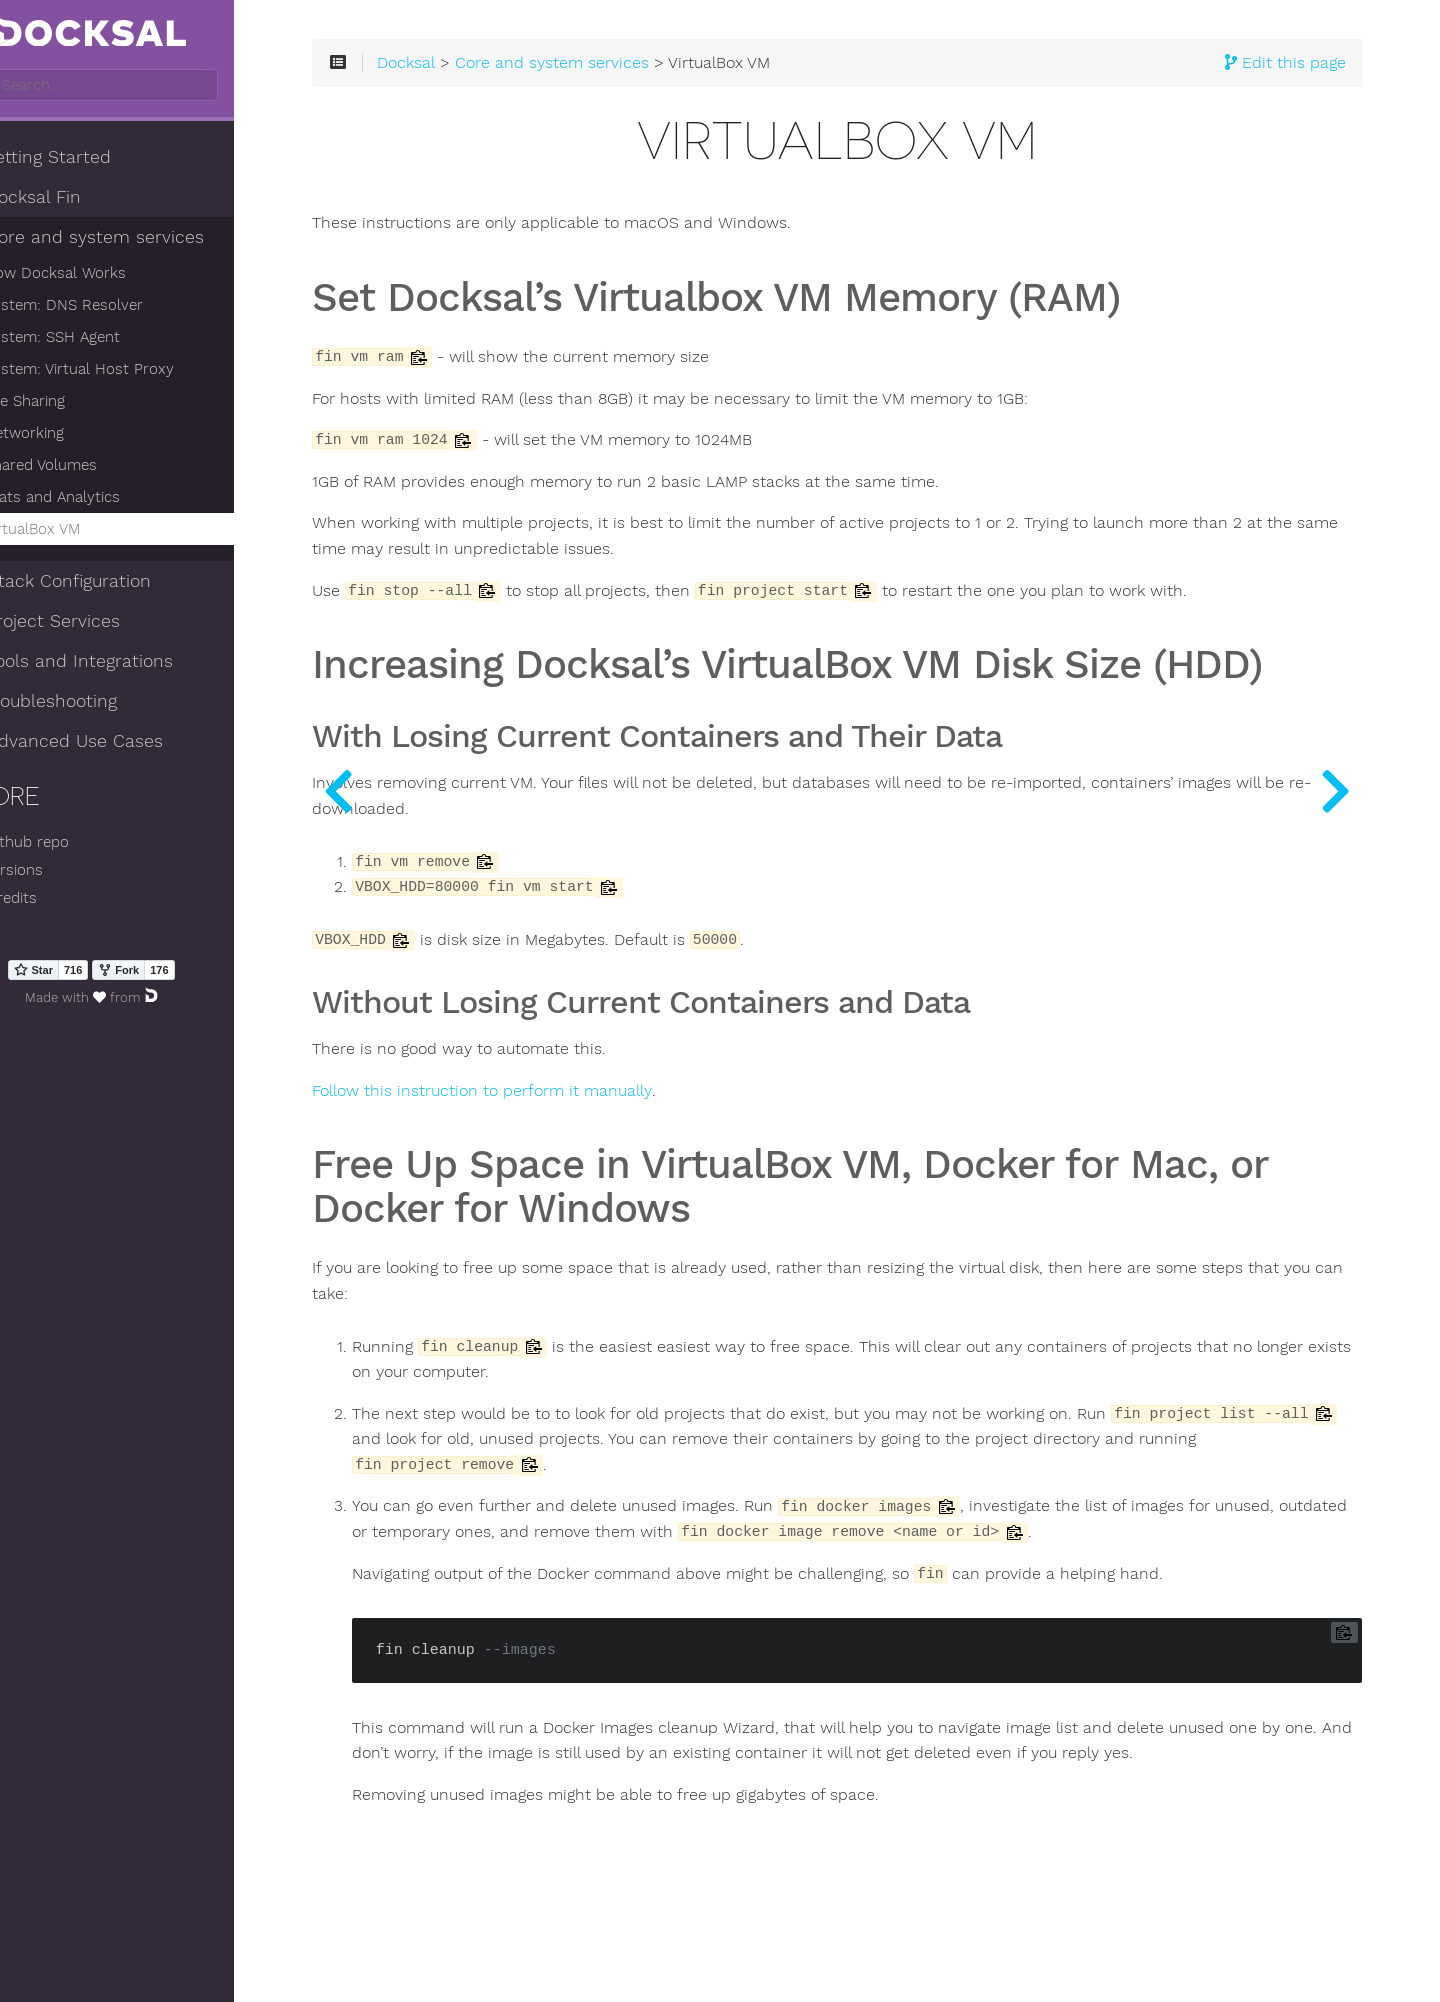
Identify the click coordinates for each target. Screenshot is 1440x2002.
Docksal (490, 72)
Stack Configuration (109, 583)
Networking (75, 435)
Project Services (93, 623)
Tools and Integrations (120, 663)
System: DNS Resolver (114, 307)
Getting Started (89, 159)
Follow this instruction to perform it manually (566, 1144)
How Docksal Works (106, 275)
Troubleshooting (92, 703)
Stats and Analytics (103, 499)
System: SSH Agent (103, 339)
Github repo (68, 844)
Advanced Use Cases (115, 743)
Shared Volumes (91, 467)
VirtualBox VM (83, 531)
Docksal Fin (74, 199)
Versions (55, 872)
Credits (52, 900)
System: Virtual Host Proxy (130, 371)
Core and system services (135, 239)
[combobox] (147, 87)
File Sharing (75, 403)
